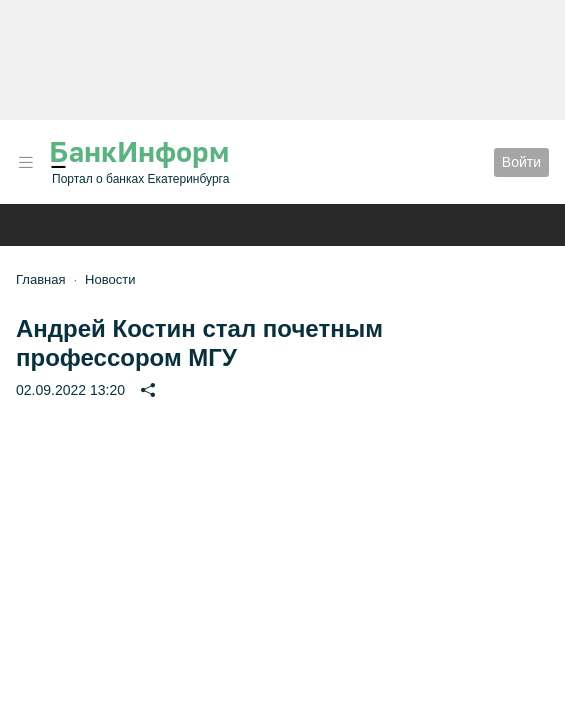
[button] (26, 162)
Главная (40, 279)
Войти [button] (521, 162)
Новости (110, 279)
